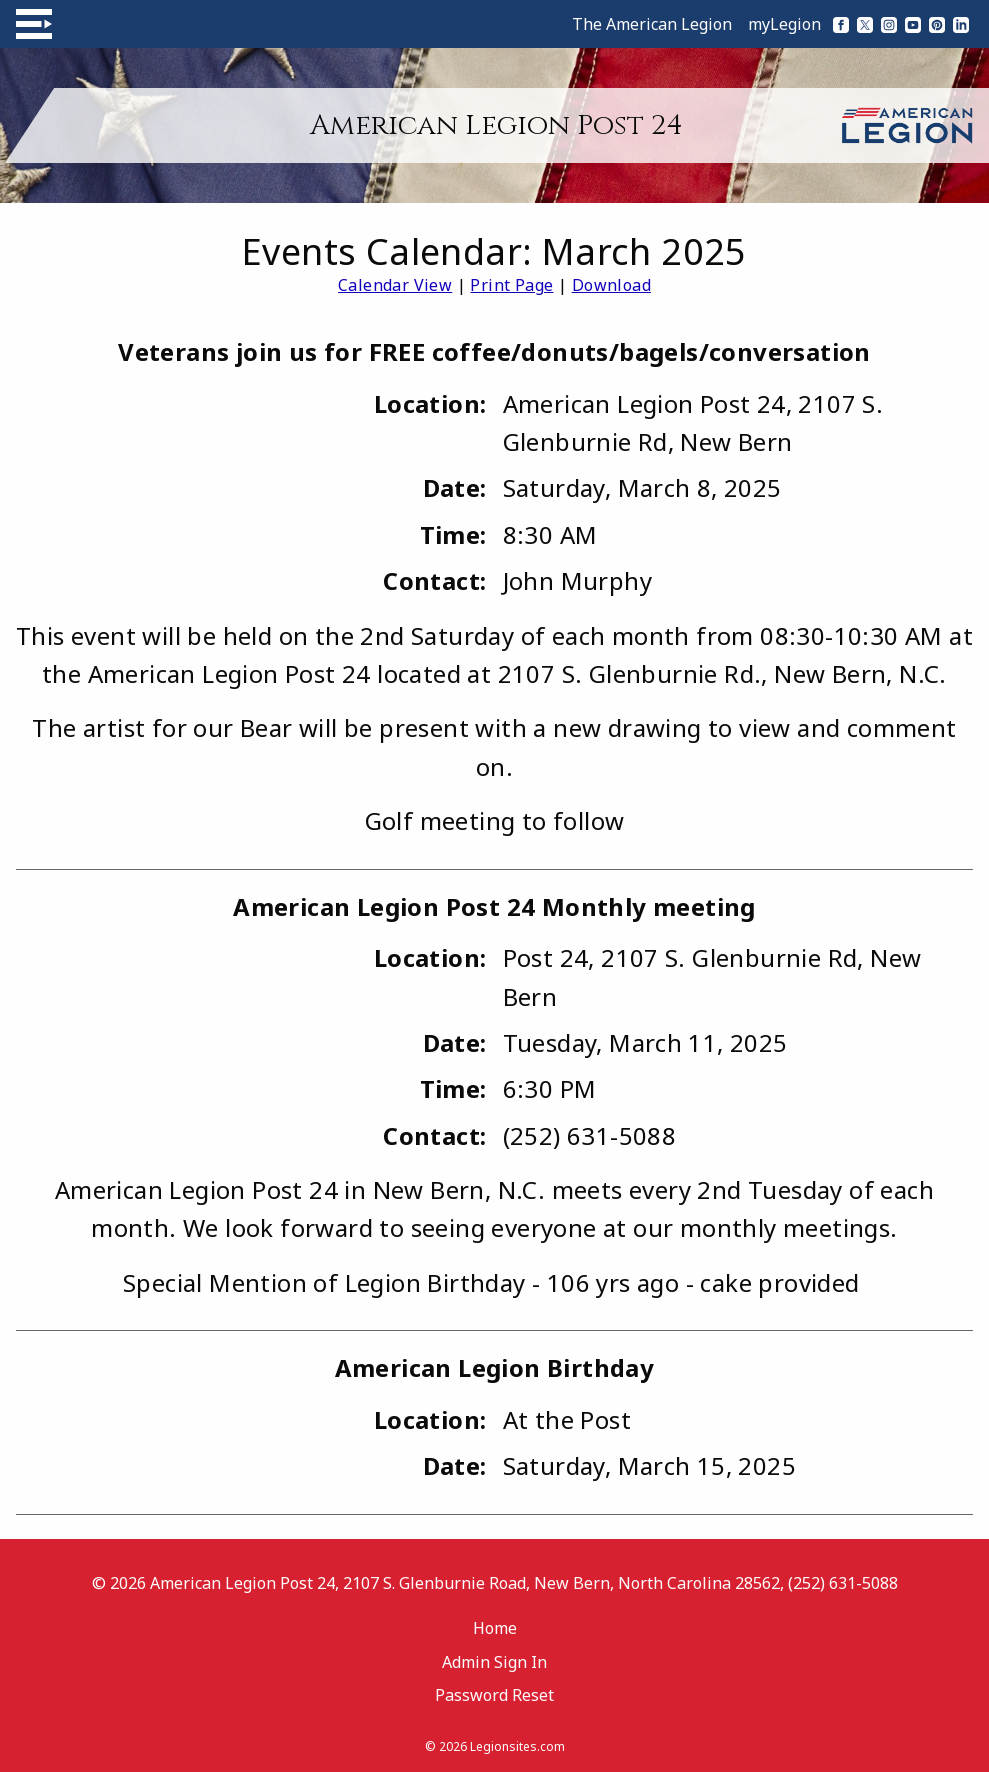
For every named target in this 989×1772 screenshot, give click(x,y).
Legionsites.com (517, 1746)
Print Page (511, 285)
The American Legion (652, 24)
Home (495, 1628)
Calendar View (395, 285)
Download (611, 285)
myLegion (784, 24)
